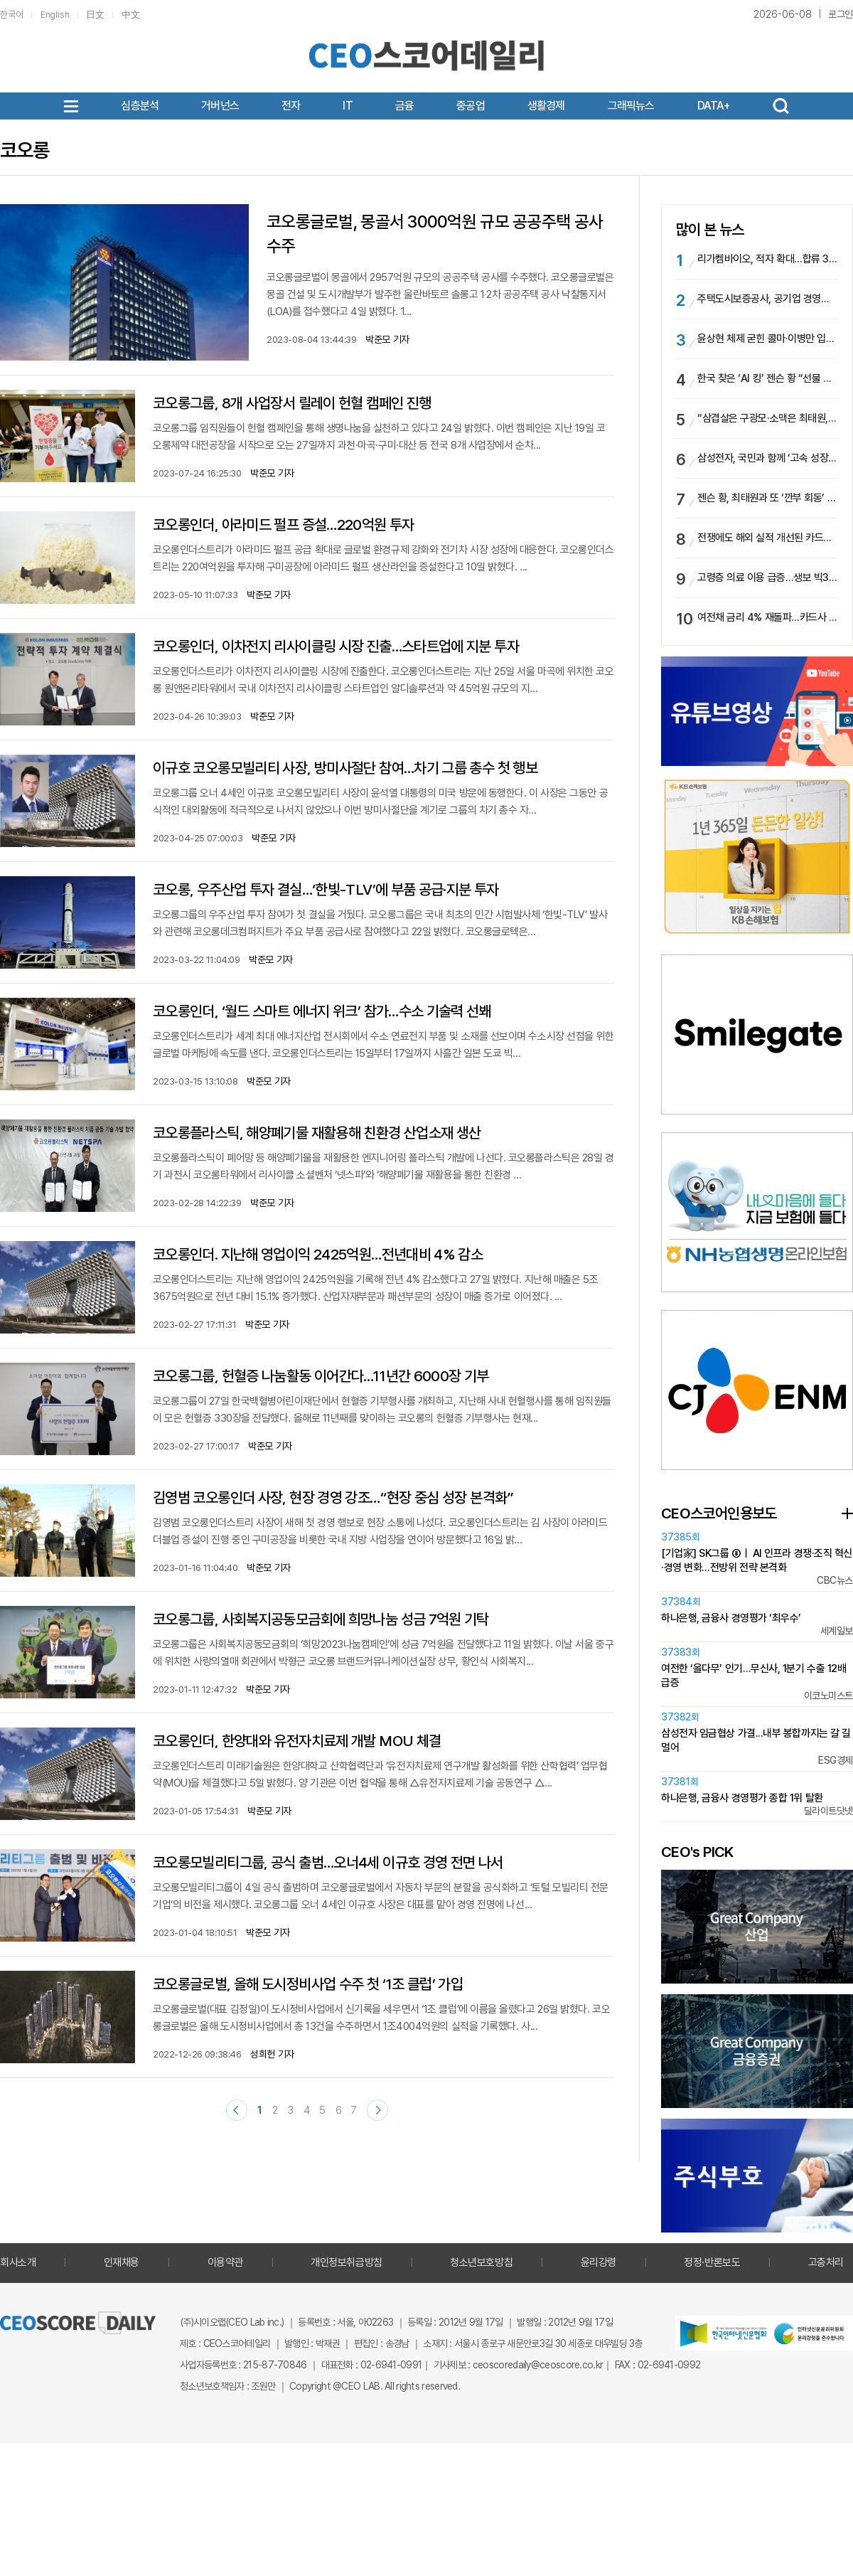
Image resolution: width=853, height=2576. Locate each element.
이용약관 (225, 2262)
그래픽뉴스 (631, 105)
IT (347, 105)
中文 (131, 14)
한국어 (11, 14)
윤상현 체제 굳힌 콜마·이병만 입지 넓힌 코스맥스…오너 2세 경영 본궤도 (767, 338)
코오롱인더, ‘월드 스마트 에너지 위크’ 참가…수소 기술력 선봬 (322, 1011)
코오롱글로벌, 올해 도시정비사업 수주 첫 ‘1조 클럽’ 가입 (308, 1984)
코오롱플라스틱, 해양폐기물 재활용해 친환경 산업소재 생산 (317, 1132)
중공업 (470, 105)
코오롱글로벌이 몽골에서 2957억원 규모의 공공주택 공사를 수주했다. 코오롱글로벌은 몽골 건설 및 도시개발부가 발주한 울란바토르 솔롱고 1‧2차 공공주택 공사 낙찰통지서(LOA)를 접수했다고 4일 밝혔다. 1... (440, 294)
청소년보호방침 (481, 2262)
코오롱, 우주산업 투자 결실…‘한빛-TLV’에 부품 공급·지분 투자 (326, 889)
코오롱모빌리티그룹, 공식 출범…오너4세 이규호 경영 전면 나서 (328, 1862)
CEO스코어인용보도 (719, 1513)
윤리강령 (598, 2262)
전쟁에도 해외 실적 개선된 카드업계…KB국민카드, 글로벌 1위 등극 (767, 537)
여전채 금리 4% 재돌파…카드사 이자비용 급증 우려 (767, 617)
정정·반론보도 (712, 2262)
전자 (290, 105)
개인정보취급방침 (346, 2262)
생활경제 (546, 105)
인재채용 (121, 2262)
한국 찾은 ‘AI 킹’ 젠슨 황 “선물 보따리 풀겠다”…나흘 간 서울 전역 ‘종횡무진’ (767, 378)
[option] (757, 857)
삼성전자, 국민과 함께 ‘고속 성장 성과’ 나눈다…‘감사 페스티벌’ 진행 (767, 458)
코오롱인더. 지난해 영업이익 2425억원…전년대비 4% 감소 (318, 1254)
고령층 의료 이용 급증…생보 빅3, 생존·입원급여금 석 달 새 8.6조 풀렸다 (767, 577)
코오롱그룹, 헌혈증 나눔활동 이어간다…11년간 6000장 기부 (321, 1376)
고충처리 (826, 2262)
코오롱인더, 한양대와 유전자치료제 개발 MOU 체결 (297, 1741)
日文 (95, 14)
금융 (404, 105)
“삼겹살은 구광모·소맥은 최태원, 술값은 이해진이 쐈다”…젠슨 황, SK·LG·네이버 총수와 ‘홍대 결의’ (767, 418)
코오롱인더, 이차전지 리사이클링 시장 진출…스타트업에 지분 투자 (336, 646)
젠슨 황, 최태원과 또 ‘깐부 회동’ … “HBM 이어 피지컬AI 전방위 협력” (767, 497)
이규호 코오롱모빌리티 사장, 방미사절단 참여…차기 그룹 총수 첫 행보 (345, 768)
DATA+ (713, 105)
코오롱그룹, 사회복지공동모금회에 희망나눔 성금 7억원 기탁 (321, 1619)
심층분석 (140, 105)
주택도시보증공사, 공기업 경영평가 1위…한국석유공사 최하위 (767, 298)
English (55, 14)
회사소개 (18, 2262)
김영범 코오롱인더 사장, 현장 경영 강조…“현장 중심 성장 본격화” (333, 1497)
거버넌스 (220, 105)
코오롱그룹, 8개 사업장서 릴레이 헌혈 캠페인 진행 (295, 403)
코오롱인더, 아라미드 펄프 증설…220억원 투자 (283, 524)
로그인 (840, 14)
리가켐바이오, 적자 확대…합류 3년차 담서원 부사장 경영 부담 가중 (767, 258)
